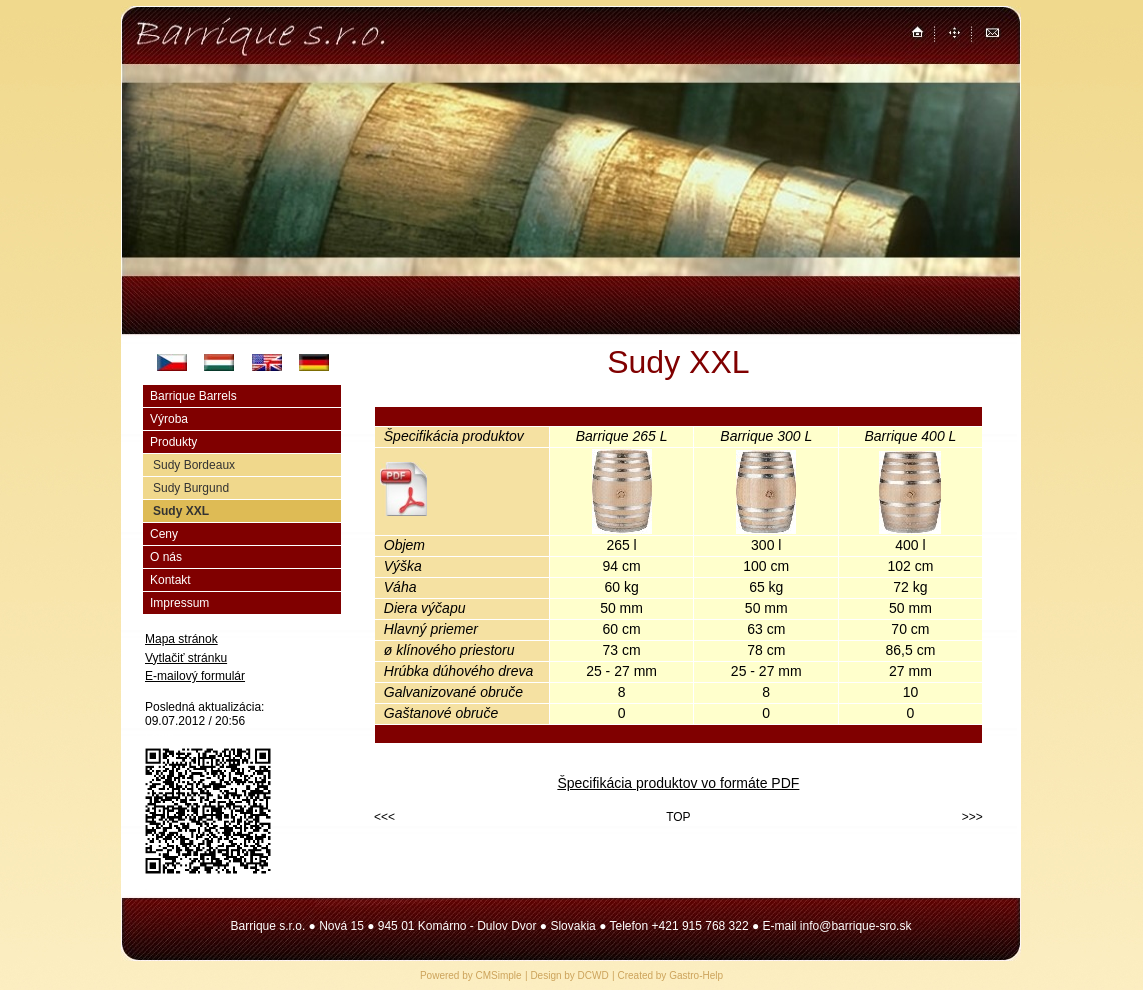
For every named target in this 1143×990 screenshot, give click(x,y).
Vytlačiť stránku (186, 658)
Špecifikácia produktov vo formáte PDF (678, 783)
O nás (166, 557)
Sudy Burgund (191, 488)
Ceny (164, 534)
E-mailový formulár (195, 676)
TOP (678, 817)
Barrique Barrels (193, 396)
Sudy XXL (181, 511)
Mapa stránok (181, 639)
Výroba (169, 419)
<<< (384, 817)
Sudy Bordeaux (194, 465)
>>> (972, 817)
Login (159, 736)
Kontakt (170, 580)
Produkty (173, 442)
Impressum (179, 603)
